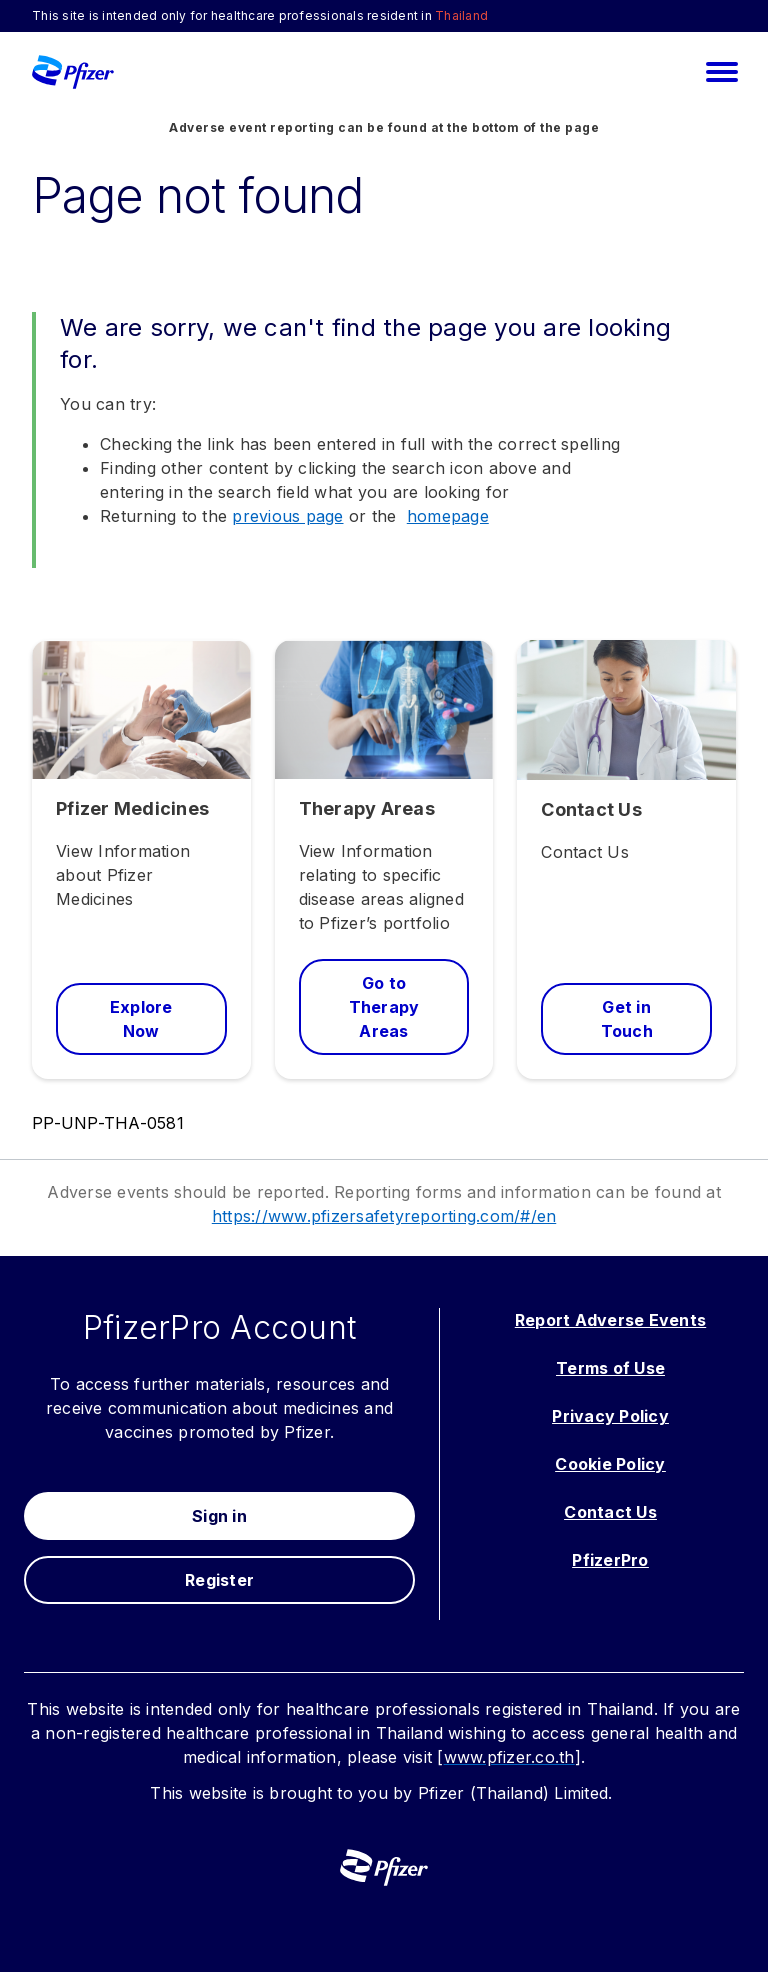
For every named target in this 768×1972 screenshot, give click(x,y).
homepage (448, 516)
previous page (287, 516)
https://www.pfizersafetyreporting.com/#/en (384, 1216)
